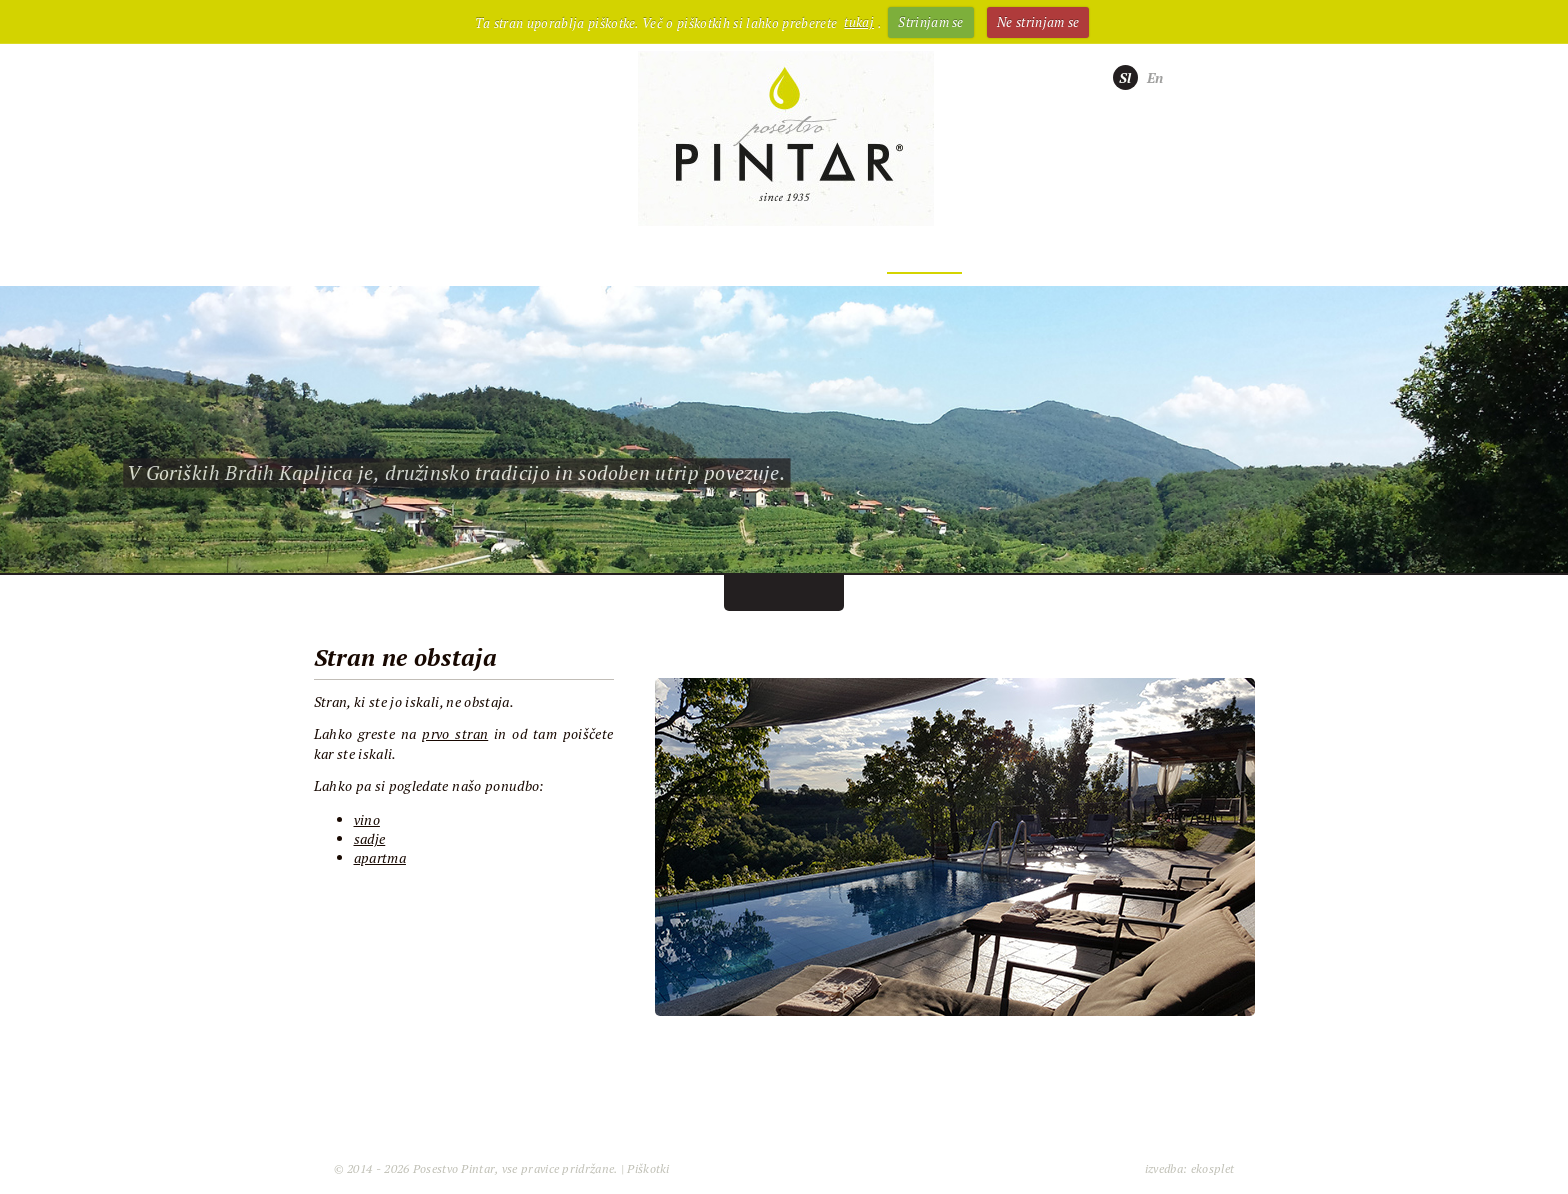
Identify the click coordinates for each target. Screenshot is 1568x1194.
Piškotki (648, 1168)
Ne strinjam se (1038, 22)
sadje (370, 838)
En (1155, 77)
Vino (526, 258)
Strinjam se (931, 22)
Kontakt (1063, 258)
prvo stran (455, 733)
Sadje (638, 258)
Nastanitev (773, 258)
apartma (380, 857)
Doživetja (924, 258)
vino (367, 819)
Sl (1125, 77)
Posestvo (404, 258)
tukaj (859, 22)
